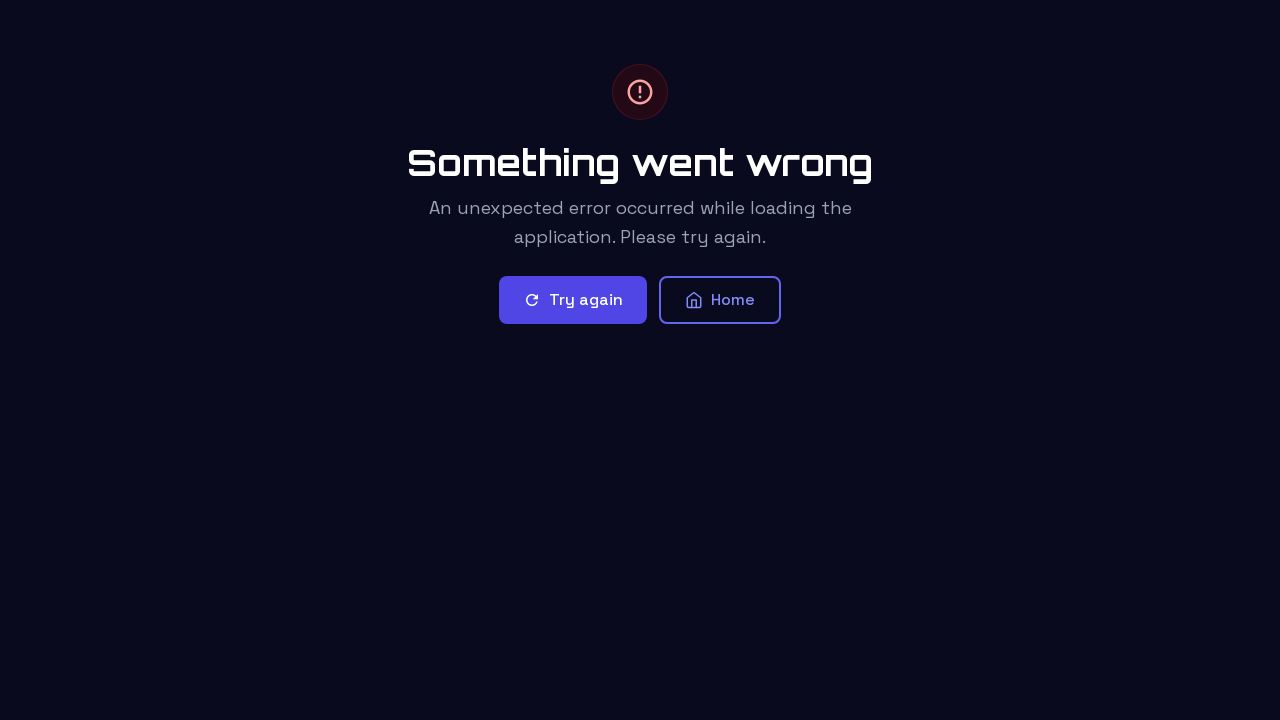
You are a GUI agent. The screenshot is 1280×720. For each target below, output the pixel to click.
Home (720, 299)
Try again (573, 299)
